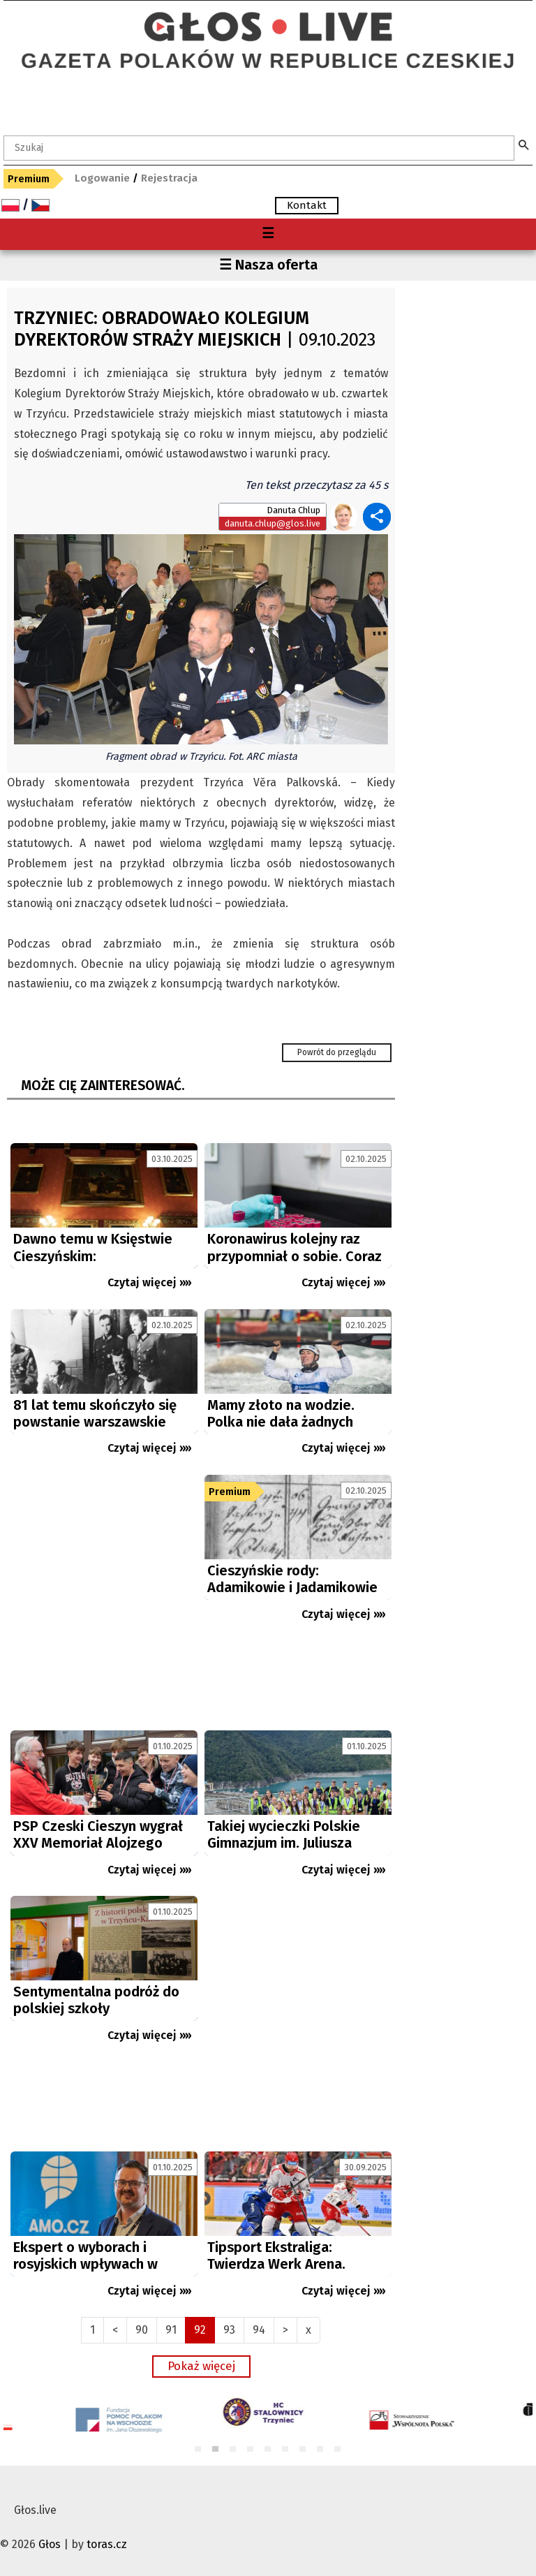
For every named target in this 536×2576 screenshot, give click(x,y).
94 (259, 2329)
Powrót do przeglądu (336, 1052)
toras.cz (107, 2544)
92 (200, 2329)
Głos (49, 2544)
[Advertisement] (104, 1599)
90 (141, 2329)
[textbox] (258, 148)
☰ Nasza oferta (268, 264)
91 (171, 2329)
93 (229, 2329)
